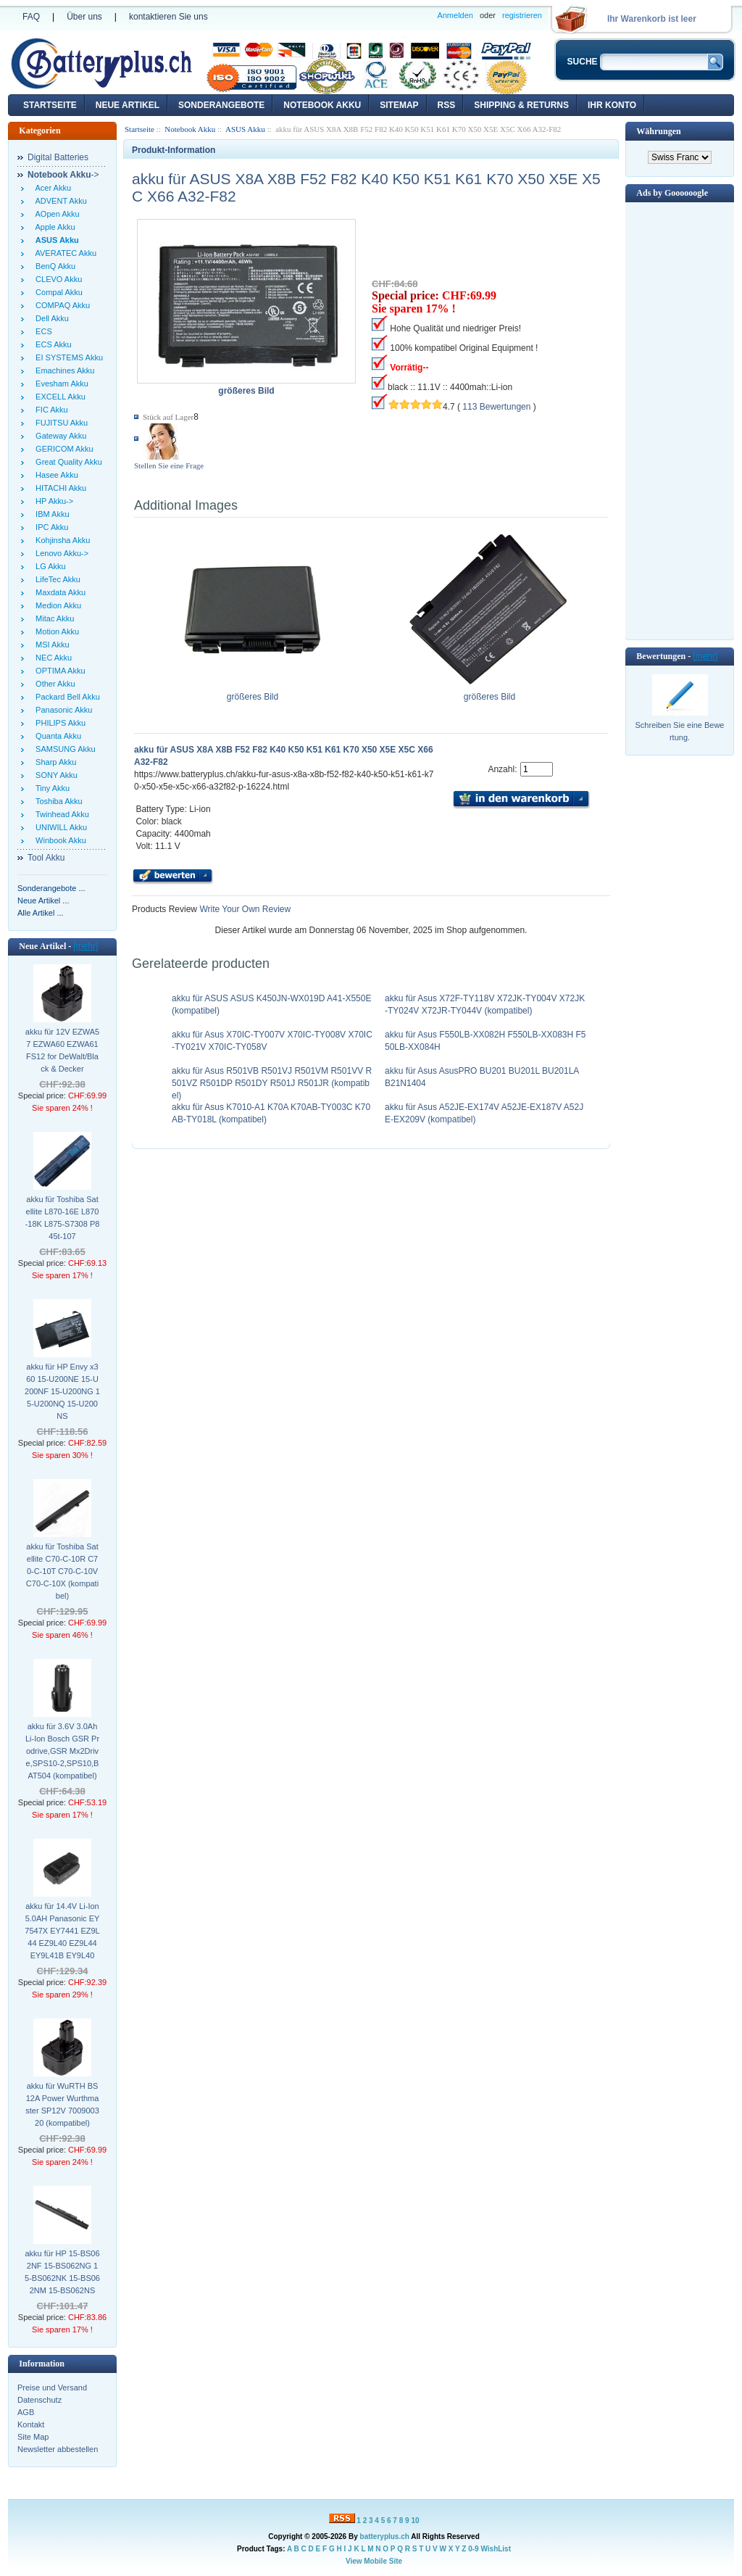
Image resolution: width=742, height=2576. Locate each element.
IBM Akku (50, 514)
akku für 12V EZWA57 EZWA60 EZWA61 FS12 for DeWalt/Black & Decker (62, 1050)
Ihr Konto (612, 105)
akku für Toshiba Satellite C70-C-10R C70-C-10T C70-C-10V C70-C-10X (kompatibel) (62, 1571)
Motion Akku (55, 631)
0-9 (473, 2549)
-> (63, 175)
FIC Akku (49, 409)
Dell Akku (50, 318)
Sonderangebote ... (51, 888)
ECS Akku (51, 344)
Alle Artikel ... (40, 912)
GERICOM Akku (62, 448)
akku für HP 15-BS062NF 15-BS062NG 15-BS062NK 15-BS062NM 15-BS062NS (62, 2272)
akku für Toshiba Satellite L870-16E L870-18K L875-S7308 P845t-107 (62, 1218)
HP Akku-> (52, 501)
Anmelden (455, 15)
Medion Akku (56, 605)
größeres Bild (252, 692)
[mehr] (85, 946)
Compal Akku (57, 292)
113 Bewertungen (496, 407)
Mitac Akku (52, 618)
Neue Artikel (127, 105)
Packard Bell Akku (65, 696)
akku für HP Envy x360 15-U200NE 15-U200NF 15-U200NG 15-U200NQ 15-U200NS (62, 1391)
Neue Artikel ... (43, 900)
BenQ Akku (53, 266)
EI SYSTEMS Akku (67, 357)
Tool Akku (46, 858)
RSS (447, 105)
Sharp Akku (53, 762)
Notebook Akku (322, 105)
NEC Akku (51, 657)
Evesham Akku (59, 383)
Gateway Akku (58, 435)
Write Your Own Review (244, 909)
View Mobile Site (374, 2561)
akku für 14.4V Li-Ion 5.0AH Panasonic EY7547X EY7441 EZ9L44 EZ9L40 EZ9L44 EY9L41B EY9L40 (62, 1931)
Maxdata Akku (58, 592)
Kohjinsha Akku (60, 540)
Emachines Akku (62, 370)
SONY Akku (54, 775)
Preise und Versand (52, 2387)
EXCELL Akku (58, 396)
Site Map (33, 2436)
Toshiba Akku (57, 801)
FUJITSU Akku (59, 422)
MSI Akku (50, 644)
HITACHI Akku (58, 488)
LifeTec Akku (55, 579)
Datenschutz (39, 2399)
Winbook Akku (58, 840)
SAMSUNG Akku (63, 749)
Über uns (84, 17)
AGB (25, 2412)
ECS (41, 331)
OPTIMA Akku (58, 670)
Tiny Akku (50, 788)
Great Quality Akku (66, 461)
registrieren (522, 15)
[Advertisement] (679, 419)
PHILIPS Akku (58, 722)
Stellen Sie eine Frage (169, 465)
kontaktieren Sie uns (168, 17)
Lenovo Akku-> (59, 553)
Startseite (50, 105)
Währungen (658, 131)
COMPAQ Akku (60, 305)
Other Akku (53, 683)
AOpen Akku (55, 214)
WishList (495, 2549)
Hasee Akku (54, 475)
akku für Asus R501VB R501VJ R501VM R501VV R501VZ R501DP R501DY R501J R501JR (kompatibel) (272, 1083)
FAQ (31, 17)
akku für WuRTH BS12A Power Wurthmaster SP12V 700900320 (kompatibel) (62, 2104)
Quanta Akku (56, 736)
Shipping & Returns (521, 105)
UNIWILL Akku (59, 827)
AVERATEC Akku (63, 253)
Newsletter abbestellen (57, 2449)
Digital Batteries (58, 157)
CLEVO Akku (56, 279)
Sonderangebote (221, 105)
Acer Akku (51, 187)
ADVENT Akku (59, 200)
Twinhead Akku (60, 814)
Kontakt (30, 2424)
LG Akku (48, 566)
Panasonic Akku (61, 709)
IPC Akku (49, 527)
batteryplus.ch (384, 2536)
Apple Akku (53, 227)
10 (415, 2521)
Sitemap (399, 105)
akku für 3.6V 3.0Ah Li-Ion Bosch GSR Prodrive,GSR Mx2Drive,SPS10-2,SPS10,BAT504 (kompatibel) (62, 1751)
